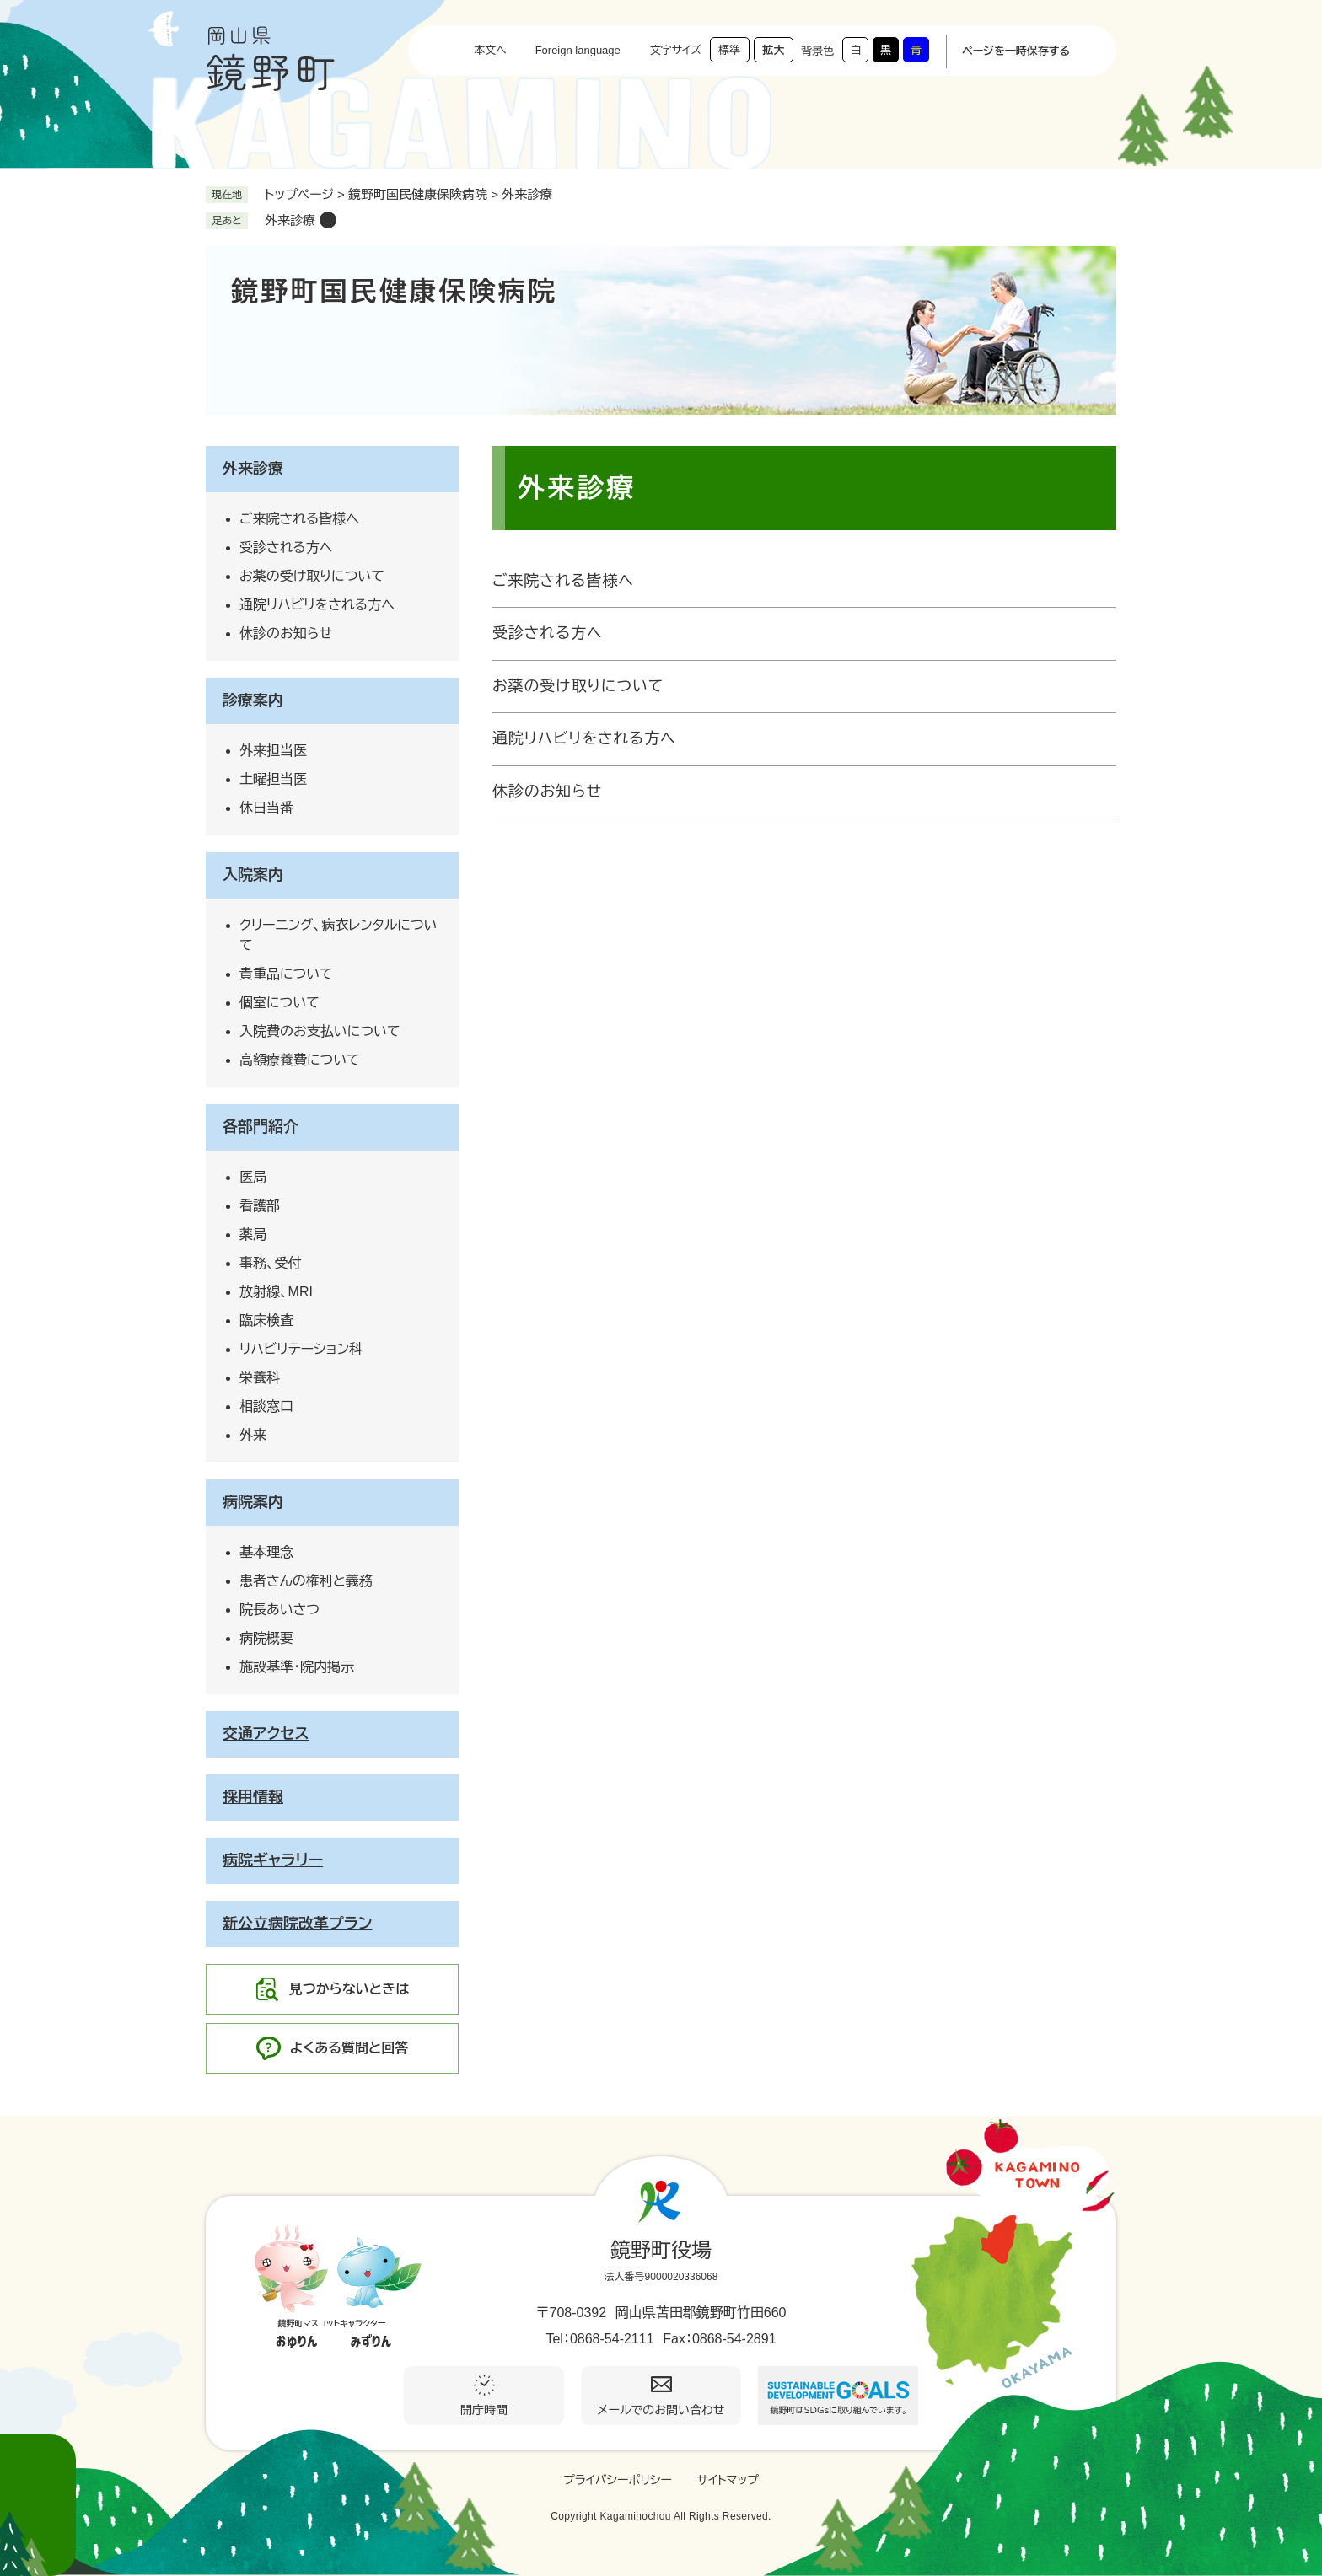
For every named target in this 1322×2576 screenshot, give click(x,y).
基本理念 (266, 1552)
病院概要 (266, 1638)
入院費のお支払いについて (319, 1031)
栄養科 (259, 1378)
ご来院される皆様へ (563, 580)
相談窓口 (266, 1406)
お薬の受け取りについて (578, 686)
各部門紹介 (260, 1127)
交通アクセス (266, 1733)
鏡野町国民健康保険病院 (417, 194)
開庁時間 (484, 2410)
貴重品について (286, 974)
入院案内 (253, 875)
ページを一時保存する (1016, 51)
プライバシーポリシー (617, 2480)
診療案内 (253, 700)
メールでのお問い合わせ (661, 2410)
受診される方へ (547, 633)
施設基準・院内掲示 (296, 1667)
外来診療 (290, 220)
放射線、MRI (276, 1292)
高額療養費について (299, 1060)
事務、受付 (270, 1263)
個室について (279, 1003)
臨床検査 (266, 1320)
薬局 (252, 1234)
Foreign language (578, 50)
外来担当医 (273, 750)
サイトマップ (727, 2480)
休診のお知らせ (547, 791)
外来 (252, 1435)
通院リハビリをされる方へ (584, 738)
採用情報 (253, 1797)
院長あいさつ (279, 1609)
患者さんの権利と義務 (306, 1581)
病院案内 (253, 1502)
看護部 (259, 1206)
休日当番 (266, 808)
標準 (729, 50)
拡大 (773, 50)
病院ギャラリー (273, 1860)
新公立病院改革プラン (298, 1923)
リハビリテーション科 (301, 1349)
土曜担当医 (273, 779)
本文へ (490, 50)
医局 (252, 1177)
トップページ (299, 194)
